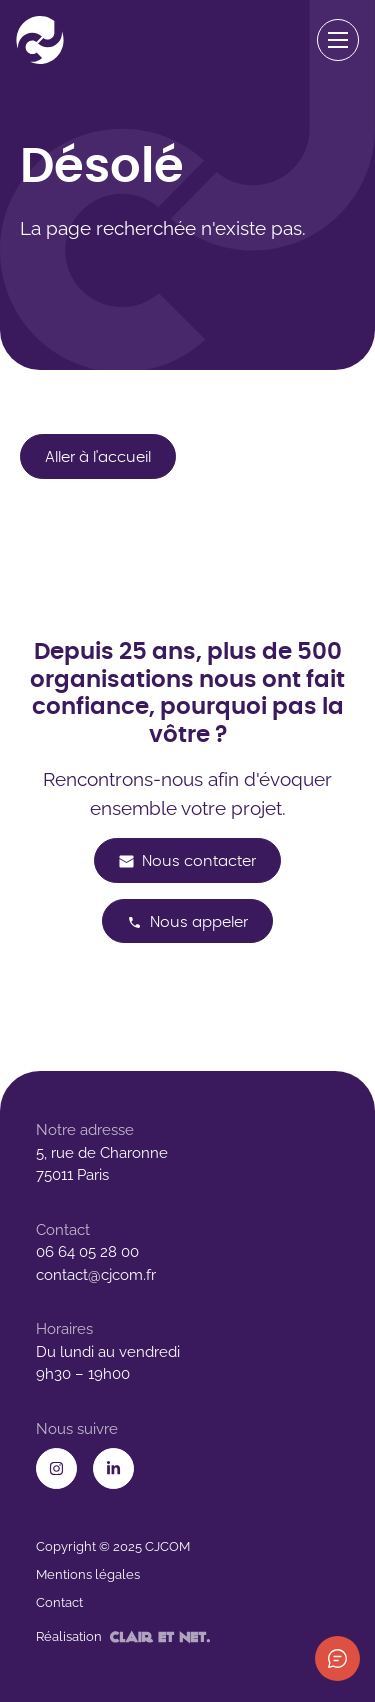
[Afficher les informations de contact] (337, 1658)
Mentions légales (88, 1574)
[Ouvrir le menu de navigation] (338, 40)
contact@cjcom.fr (96, 1275)
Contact (59, 1602)
